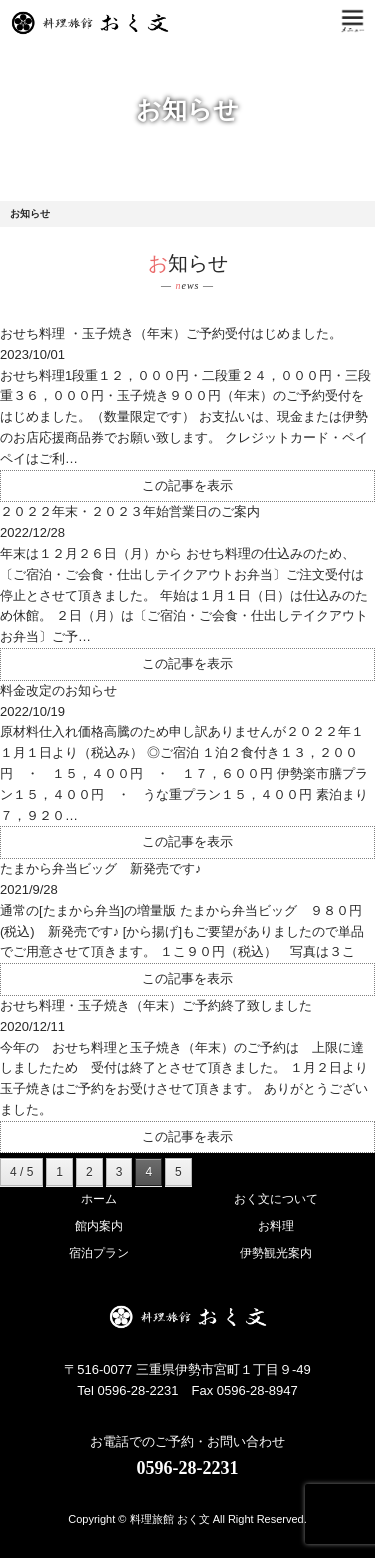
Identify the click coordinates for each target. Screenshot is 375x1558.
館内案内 (99, 1226)
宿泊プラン (99, 1253)
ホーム (99, 1199)
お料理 (276, 1226)
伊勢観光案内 (276, 1253)
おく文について (276, 1199)
